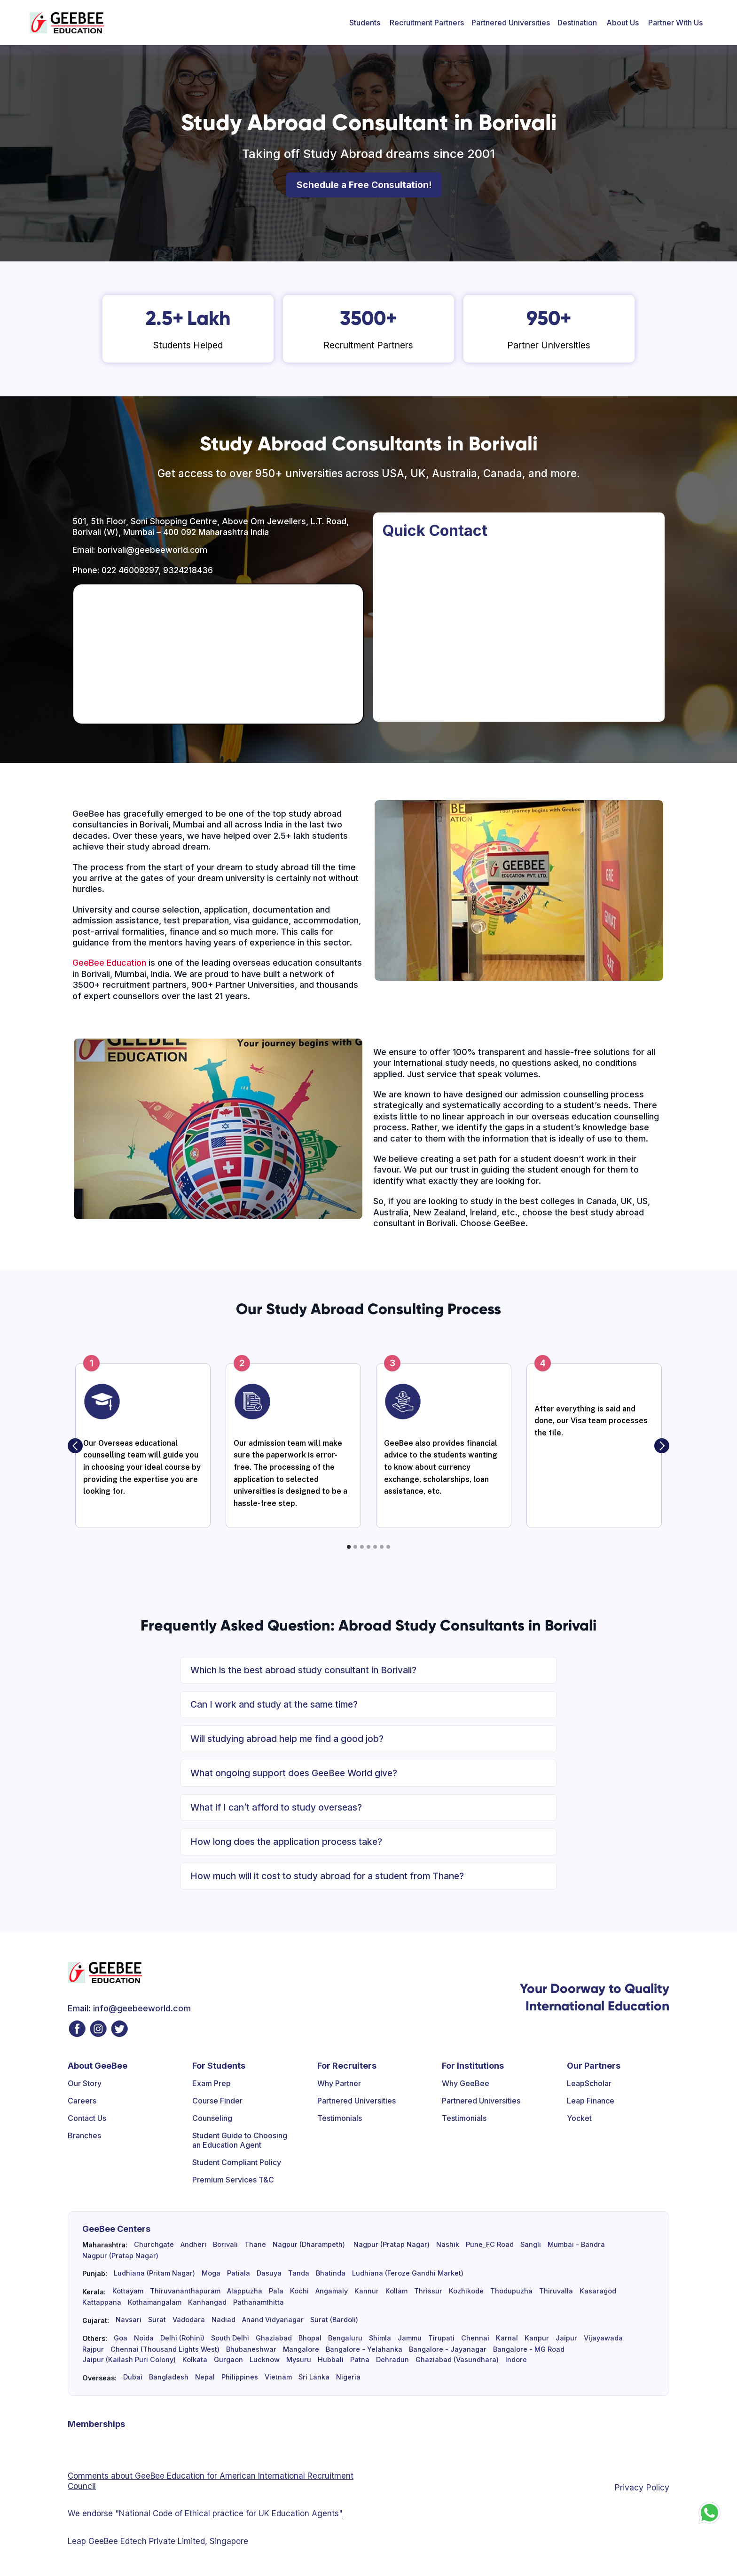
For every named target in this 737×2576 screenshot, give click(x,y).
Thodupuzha (511, 2291)
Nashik (447, 2244)
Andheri (193, 2244)
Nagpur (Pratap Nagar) (391, 2244)
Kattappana (101, 2302)
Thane (255, 2244)
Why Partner (339, 2083)
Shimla (380, 2338)
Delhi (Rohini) (182, 2338)
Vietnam (278, 2377)
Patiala (238, 2273)
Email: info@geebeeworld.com (129, 2008)
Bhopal (309, 2338)
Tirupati (441, 2338)
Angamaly (331, 2291)
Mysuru (298, 2359)
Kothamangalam (154, 2302)
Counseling (212, 2118)
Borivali (225, 2244)
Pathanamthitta (258, 2302)
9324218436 (188, 570)
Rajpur (93, 2349)
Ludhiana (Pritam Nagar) (154, 2273)
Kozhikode (466, 2291)
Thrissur (428, 2291)
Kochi (299, 2291)
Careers (82, 2100)
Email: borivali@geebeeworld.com (139, 550)
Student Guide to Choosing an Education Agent (239, 2140)
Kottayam (127, 2291)
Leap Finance (590, 2100)
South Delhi (230, 2338)
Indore (516, 2359)
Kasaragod (598, 2291)
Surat (157, 2319)
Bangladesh (168, 2377)
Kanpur (537, 2338)
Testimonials (339, 2118)
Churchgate (154, 2244)
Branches (84, 2135)
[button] (365, 23)
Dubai (132, 2377)
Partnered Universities (510, 22)
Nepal (205, 2377)
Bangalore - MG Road (529, 2349)
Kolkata (194, 2359)
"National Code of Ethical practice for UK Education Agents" (228, 2513)
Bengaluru (345, 2338)
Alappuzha (244, 2291)
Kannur (366, 2291)
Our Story (85, 2083)
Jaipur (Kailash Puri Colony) (129, 2359)
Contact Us (87, 2118)
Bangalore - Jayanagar (447, 2349)
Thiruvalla (556, 2291)
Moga (211, 2273)
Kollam (396, 2291)
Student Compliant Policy (236, 2162)
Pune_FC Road (490, 2244)
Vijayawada (603, 2338)
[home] (67, 22)
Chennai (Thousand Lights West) (165, 2349)
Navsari (128, 2319)
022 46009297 (130, 570)
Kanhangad (207, 2302)
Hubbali (331, 2359)
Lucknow (265, 2359)
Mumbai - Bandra (576, 2244)
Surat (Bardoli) (334, 2319)
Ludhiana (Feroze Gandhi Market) (407, 2273)
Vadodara (188, 2319)
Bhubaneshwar (251, 2349)
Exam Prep (211, 2083)
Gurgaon (228, 2359)
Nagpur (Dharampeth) (309, 2244)
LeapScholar (589, 2083)
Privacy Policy (641, 2487)
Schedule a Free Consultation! (364, 184)
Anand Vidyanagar (273, 2319)
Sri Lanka (313, 2377)
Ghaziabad (274, 2338)
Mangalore (301, 2349)
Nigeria (348, 2377)
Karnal (507, 2338)
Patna (359, 2359)
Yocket (579, 2118)
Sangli (530, 2244)
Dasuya (269, 2273)
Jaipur (566, 2338)
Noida (144, 2338)
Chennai (475, 2338)
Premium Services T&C (233, 2179)
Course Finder (217, 2100)
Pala (276, 2291)
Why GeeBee (465, 2083)
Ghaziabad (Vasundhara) (457, 2359)
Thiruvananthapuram (185, 2291)
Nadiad (223, 2319)
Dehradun (392, 2359)
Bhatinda (330, 2273)
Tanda (298, 2273)
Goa (120, 2338)
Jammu (410, 2338)
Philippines (239, 2377)
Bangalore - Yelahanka (364, 2349)
